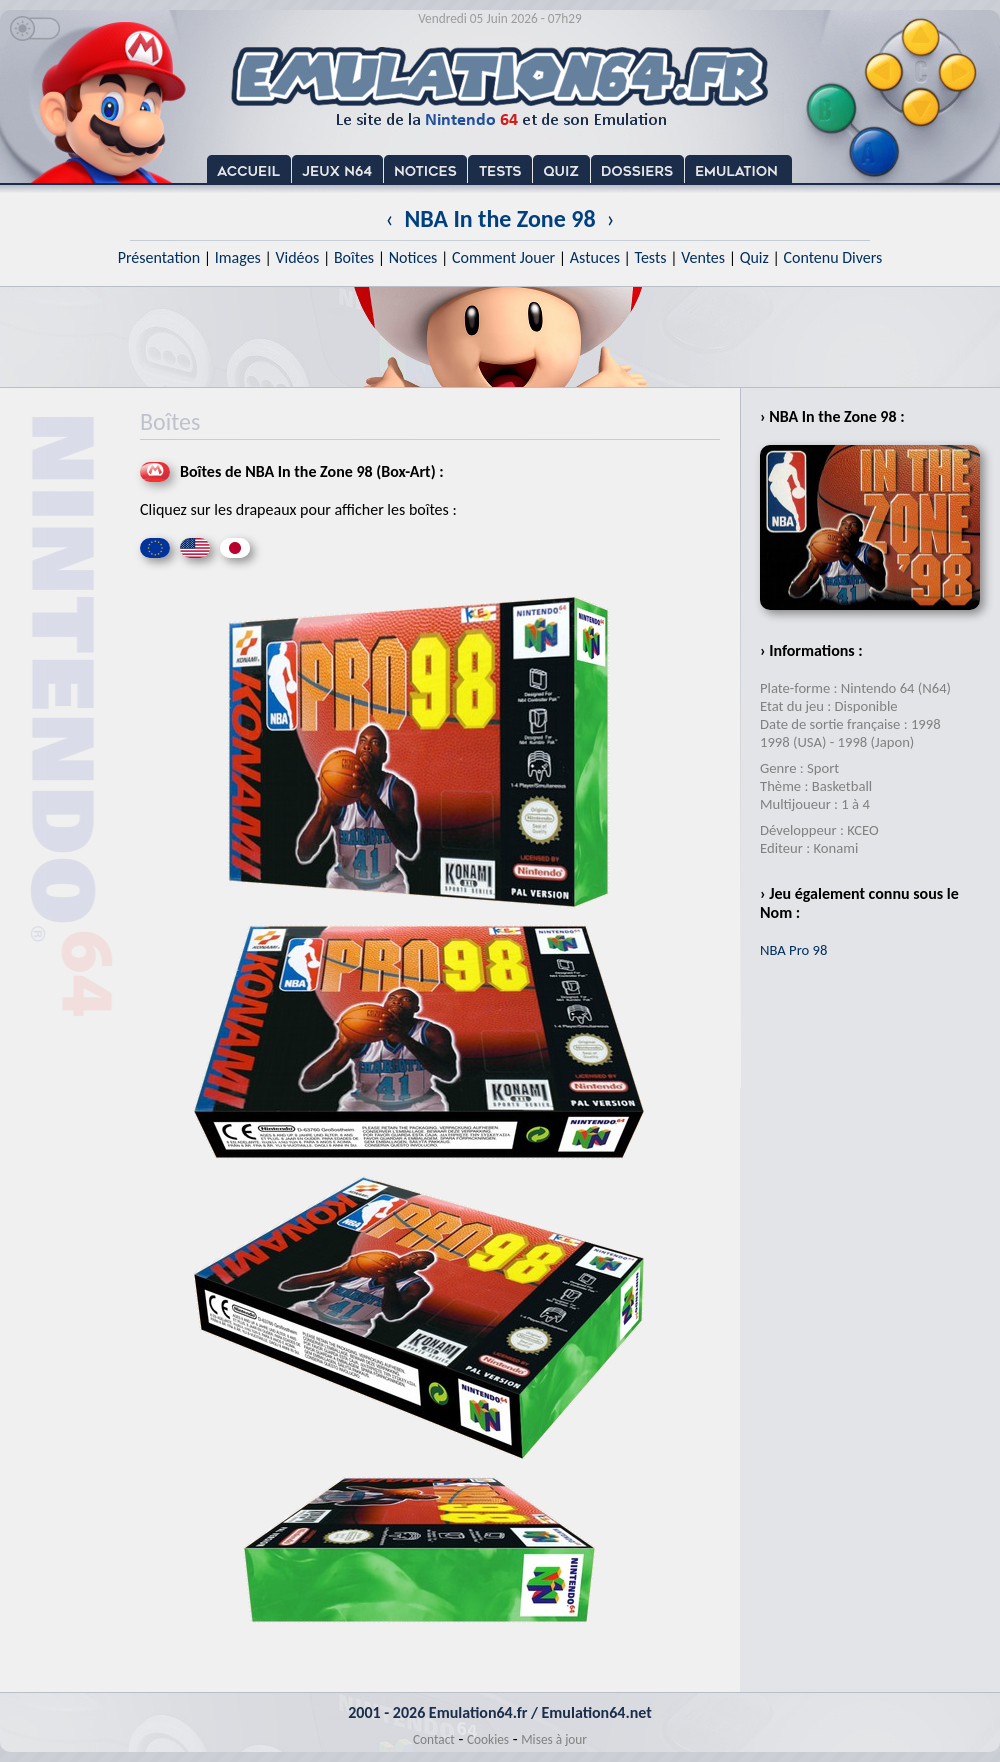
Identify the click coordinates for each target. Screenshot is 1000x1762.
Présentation (159, 257)
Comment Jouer (503, 257)
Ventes (703, 257)
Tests (651, 257)
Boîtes (354, 257)
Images (238, 257)
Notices (413, 257)
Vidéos (297, 257)
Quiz (754, 257)
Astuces (595, 257)
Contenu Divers (832, 257)
